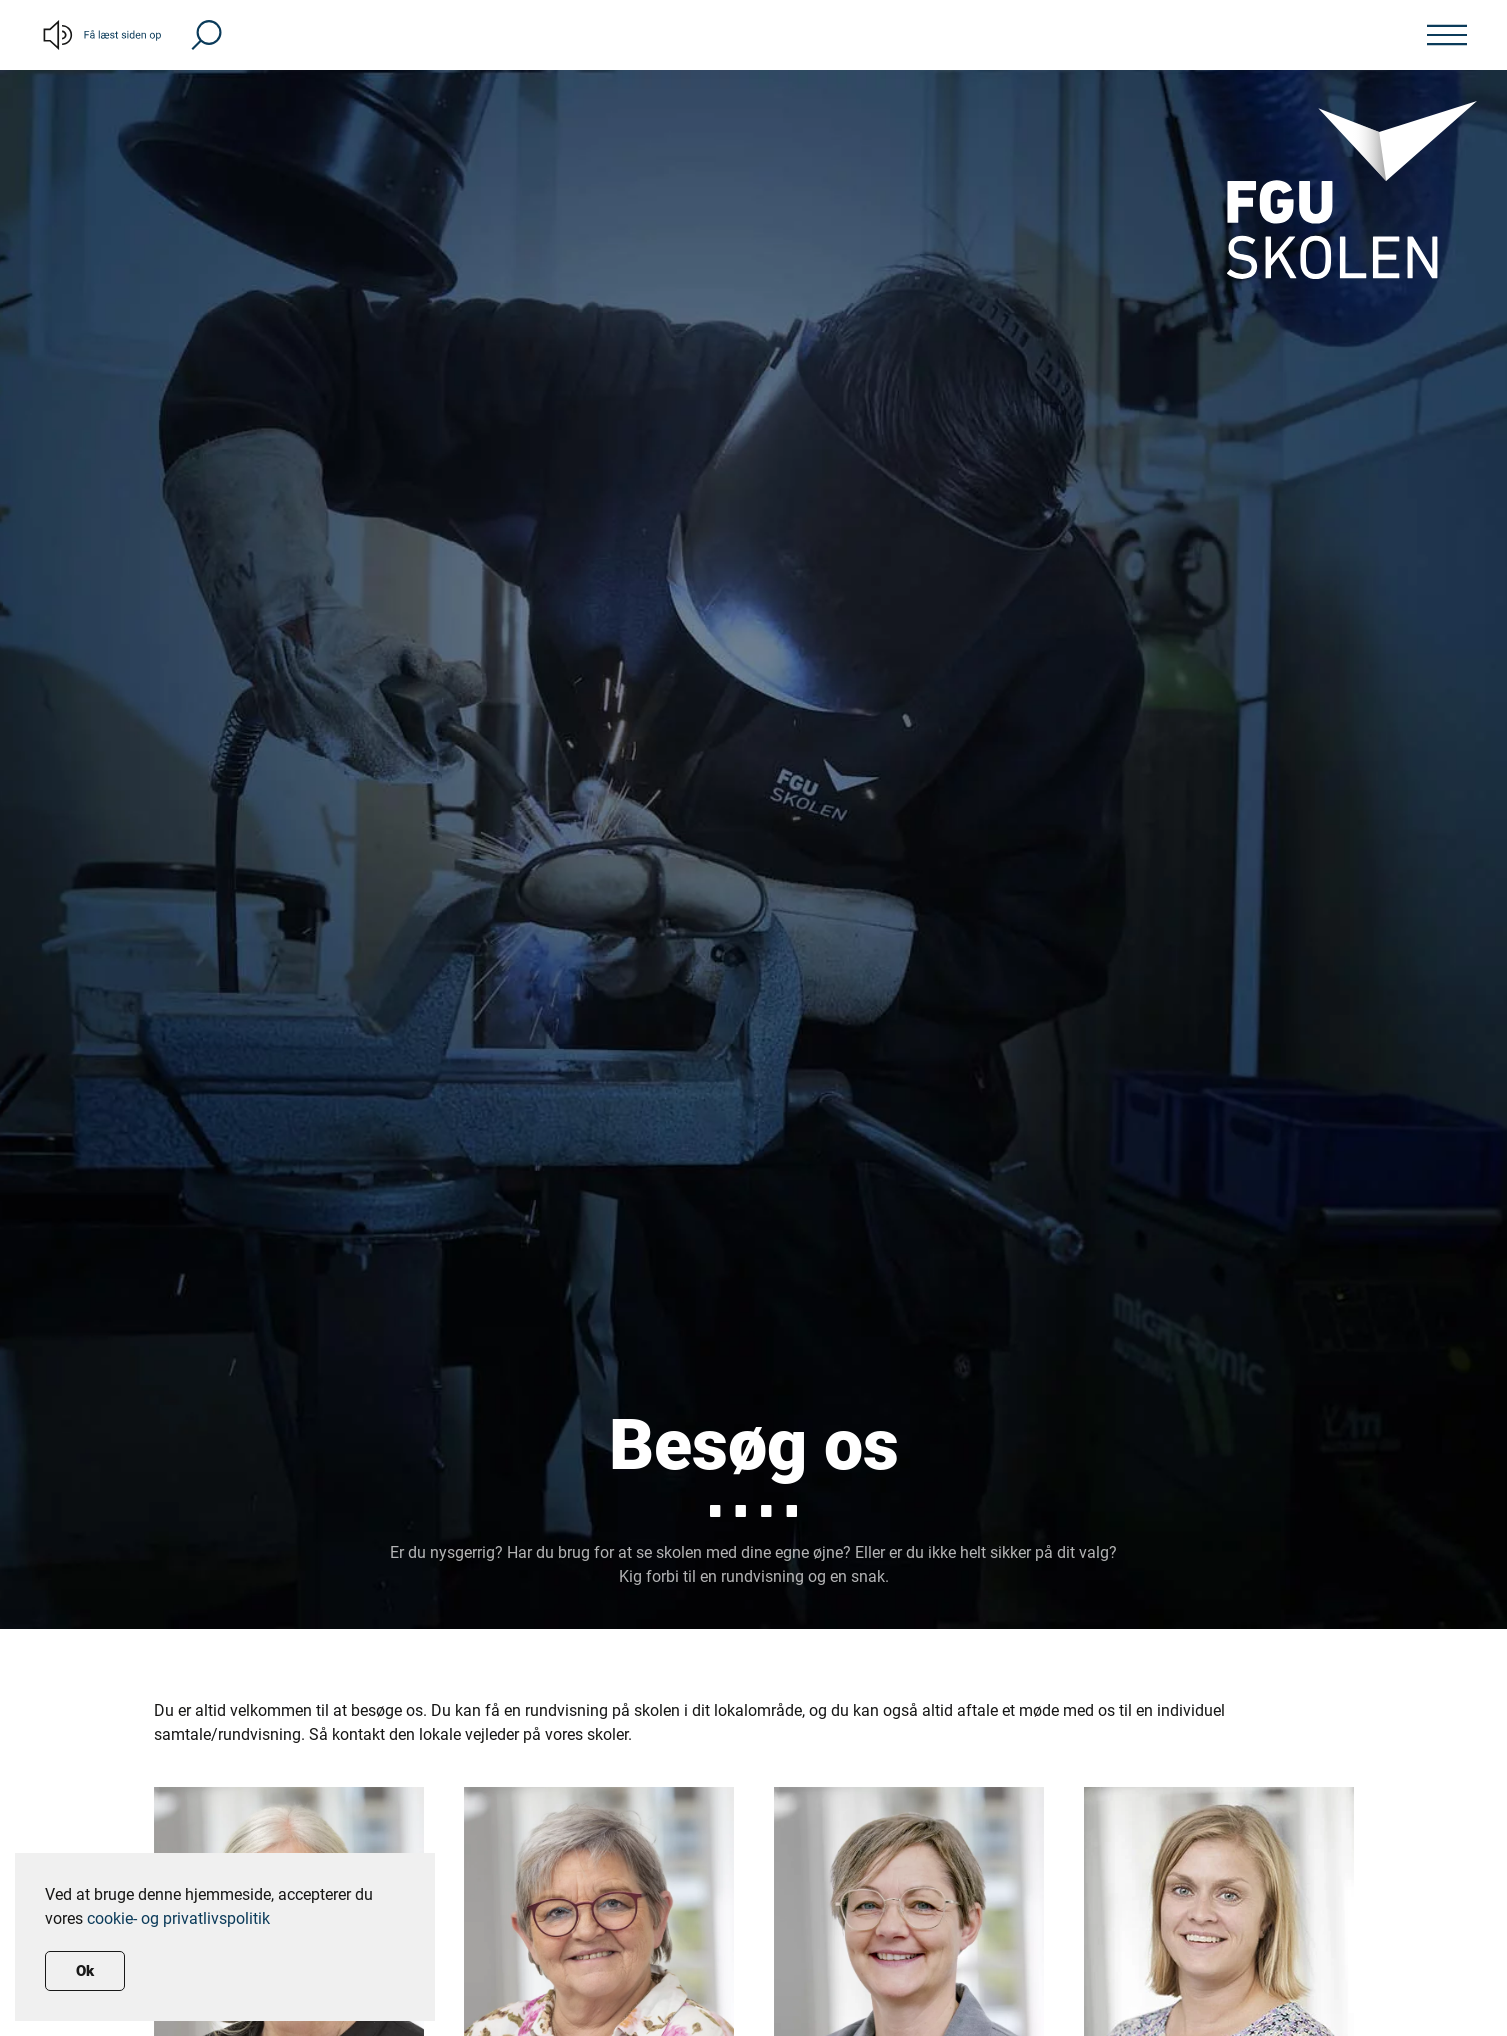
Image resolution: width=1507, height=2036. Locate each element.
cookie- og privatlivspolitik (178, 1918)
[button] (206, 33)
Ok (85, 1971)
